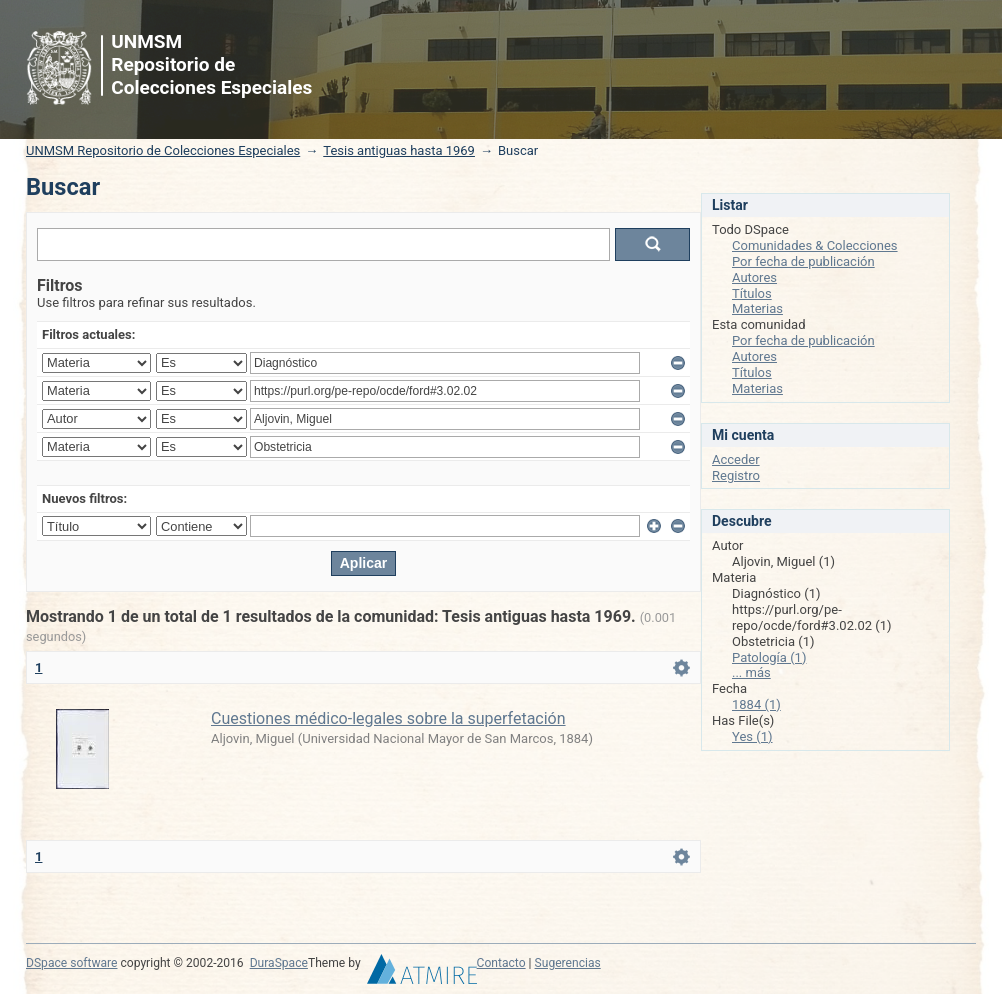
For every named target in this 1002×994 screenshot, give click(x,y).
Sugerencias (568, 963)
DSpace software (71, 963)
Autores (754, 277)
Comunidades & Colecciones (815, 245)
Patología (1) (769, 657)
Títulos (752, 293)
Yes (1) (752, 736)
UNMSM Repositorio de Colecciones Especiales (163, 150)
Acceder (736, 459)
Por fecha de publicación (803, 261)
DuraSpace (279, 963)
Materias (757, 308)
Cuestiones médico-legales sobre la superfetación (388, 718)
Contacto (501, 963)
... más (751, 672)
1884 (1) (756, 704)
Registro (736, 475)
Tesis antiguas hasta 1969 (399, 150)
